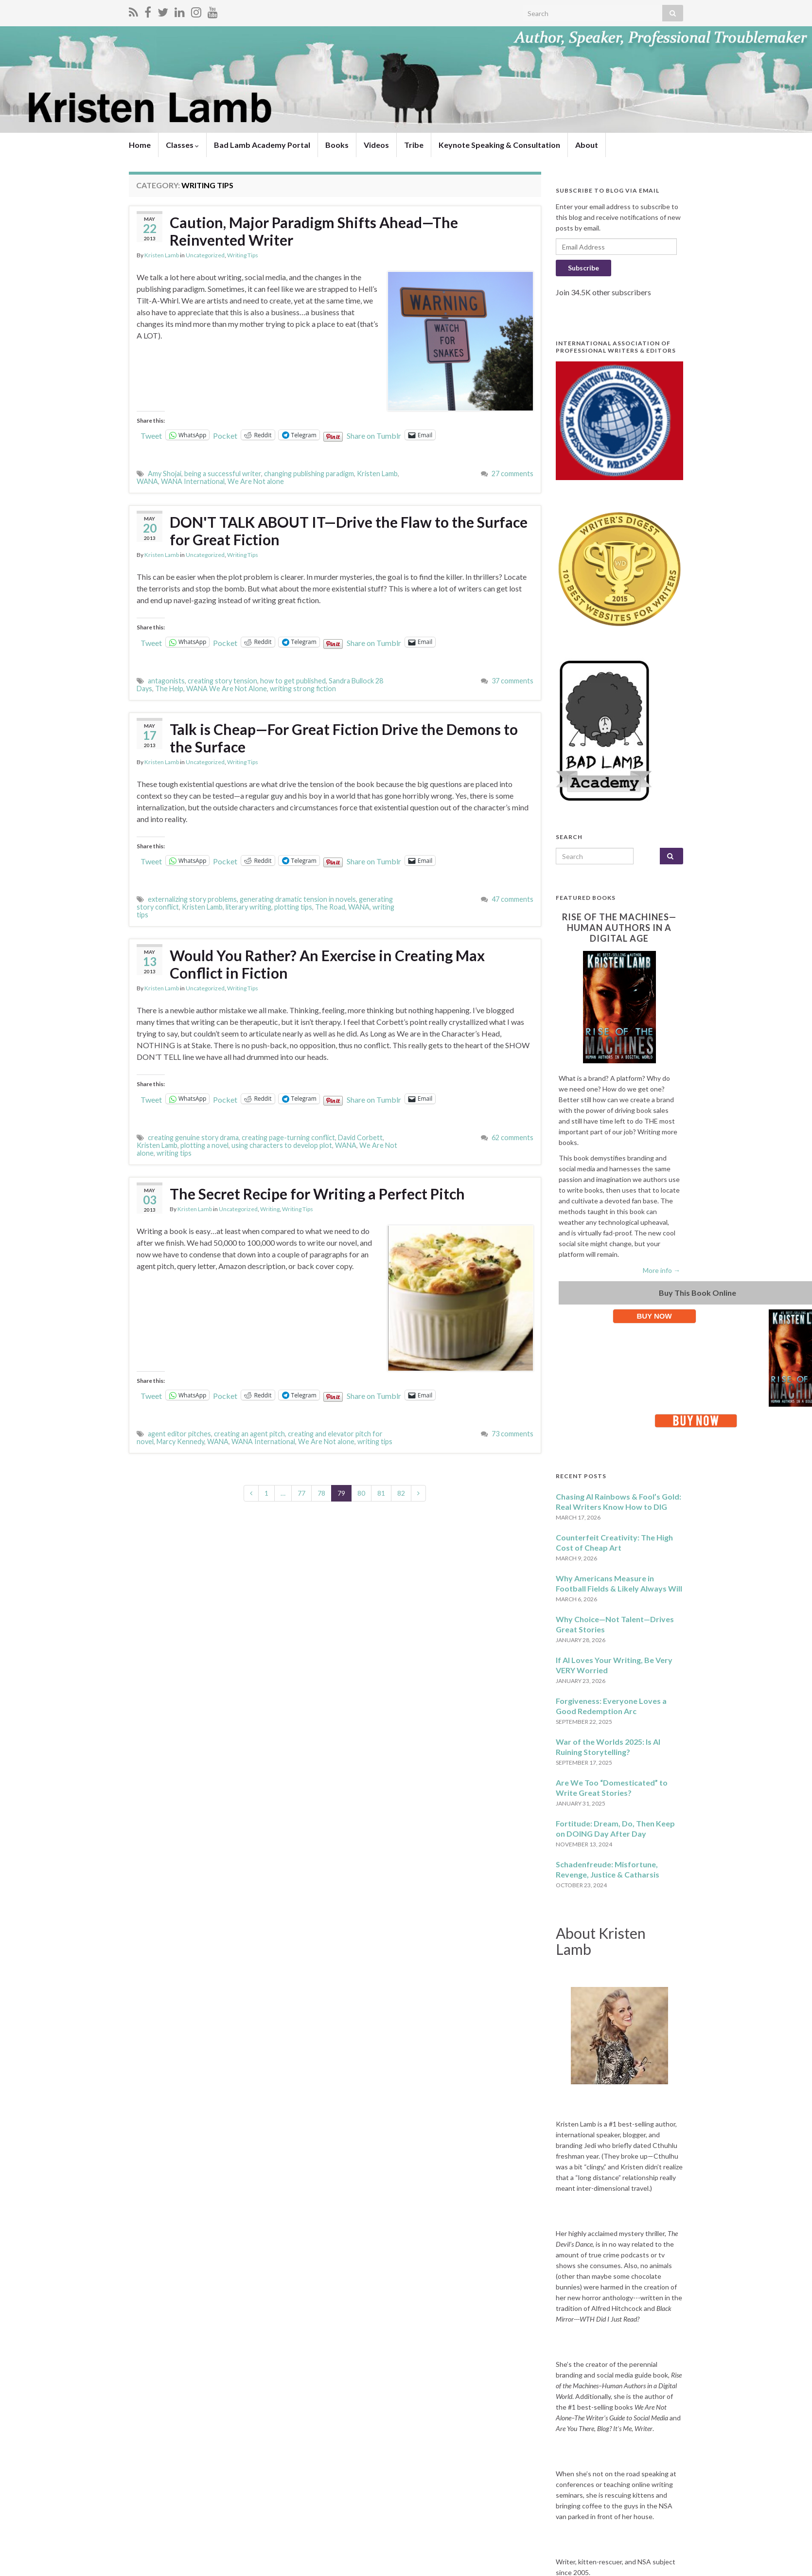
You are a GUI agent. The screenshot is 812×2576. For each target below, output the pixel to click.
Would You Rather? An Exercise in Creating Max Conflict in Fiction (327, 964)
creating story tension (222, 681)
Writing (270, 1209)
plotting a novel (204, 1145)
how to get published (293, 681)
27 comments (512, 473)
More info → (661, 1270)
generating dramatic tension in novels (298, 899)
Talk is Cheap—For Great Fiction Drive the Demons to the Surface (344, 737)
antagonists (166, 681)
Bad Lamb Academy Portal (262, 144)
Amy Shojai (164, 473)
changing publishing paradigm (309, 473)
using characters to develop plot (281, 1145)
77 (301, 1493)
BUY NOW (653, 1316)
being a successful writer (222, 473)
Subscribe (583, 268)
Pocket (225, 435)
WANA (147, 481)
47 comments (512, 899)
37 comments (512, 681)
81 (381, 1493)
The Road (330, 907)
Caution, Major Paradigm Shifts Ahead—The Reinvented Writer (314, 231)
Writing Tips (242, 255)
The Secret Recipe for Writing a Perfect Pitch (317, 1193)
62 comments (512, 1137)
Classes (182, 144)
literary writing (248, 907)
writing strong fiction (303, 688)
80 (361, 1493)
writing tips (174, 1153)
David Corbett (360, 1137)
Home (140, 144)
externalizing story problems (192, 899)
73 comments (512, 1434)
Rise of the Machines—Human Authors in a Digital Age (619, 928)
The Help (169, 688)
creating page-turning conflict (288, 1137)
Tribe (414, 144)
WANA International (193, 481)
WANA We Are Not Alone (226, 688)
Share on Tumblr (374, 435)
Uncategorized (205, 255)
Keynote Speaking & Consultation (499, 144)
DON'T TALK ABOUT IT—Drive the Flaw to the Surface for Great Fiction (349, 530)
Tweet (151, 435)
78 (321, 1493)
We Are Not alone (256, 481)
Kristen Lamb (161, 255)
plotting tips (293, 907)
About (586, 144)
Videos (376, 144)
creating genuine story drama (193, 1137)
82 (401, 1493)
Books (337, 144)
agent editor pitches (179, 1434)
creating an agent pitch (249, 1434)
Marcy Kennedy (180, 1441)
